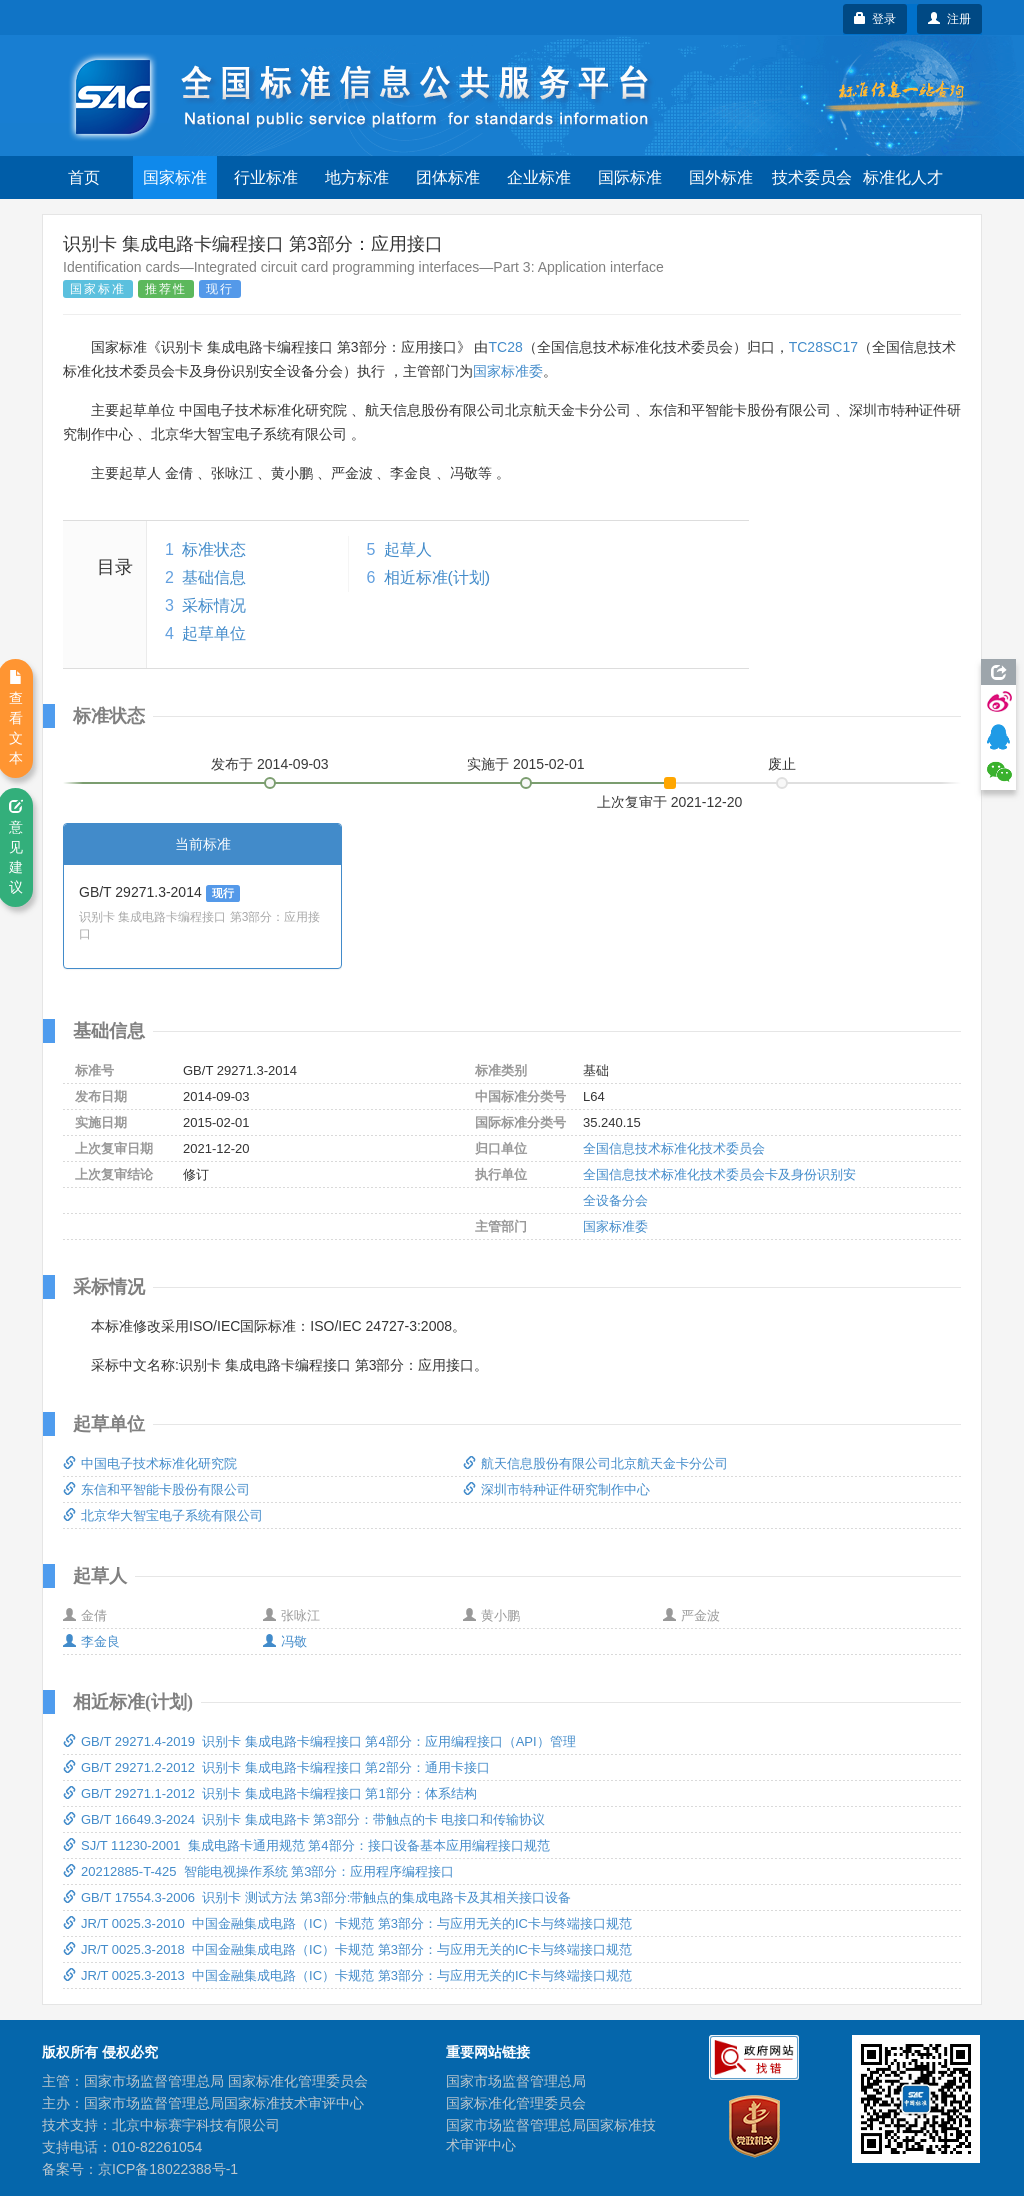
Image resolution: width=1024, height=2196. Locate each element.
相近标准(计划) (437, 577)
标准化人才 (903, 177)
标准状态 (214, 549)
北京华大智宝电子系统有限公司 (163, 1515)
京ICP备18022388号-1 (168, 2169)
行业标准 (266, 177)
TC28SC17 (823, 347)
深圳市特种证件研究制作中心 (556, 1489)
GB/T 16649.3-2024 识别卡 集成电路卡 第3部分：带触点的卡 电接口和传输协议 (304, 1819)
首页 (84, 177)
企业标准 (539, 177)
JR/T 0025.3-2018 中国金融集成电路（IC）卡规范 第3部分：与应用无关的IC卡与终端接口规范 (347, 1949)
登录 (875, 19)
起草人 (408, 549)
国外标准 (721, 177)
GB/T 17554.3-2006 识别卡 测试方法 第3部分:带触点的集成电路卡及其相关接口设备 (317, 1897)
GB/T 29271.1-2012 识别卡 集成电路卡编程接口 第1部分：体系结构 (270, 1793)
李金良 (91, 1641)
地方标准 (357, 177)
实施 (526, 764)
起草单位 (214, 633)
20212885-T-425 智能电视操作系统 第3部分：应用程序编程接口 (258, 1871)
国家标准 (175, 177)
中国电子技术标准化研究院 (150, 1463)
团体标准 (448, 177)
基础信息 (214, 577)
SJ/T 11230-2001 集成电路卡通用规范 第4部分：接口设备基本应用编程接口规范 (306, 1845)
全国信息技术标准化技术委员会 (674, 1148)
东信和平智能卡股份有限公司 (156, 1489)
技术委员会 (812, 177)
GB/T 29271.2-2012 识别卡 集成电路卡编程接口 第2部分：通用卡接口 (276, 1767)
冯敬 (285, 1641)
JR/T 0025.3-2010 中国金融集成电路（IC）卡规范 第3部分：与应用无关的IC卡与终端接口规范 (347, 1923)
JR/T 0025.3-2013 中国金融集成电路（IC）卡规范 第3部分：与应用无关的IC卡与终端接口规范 (347, 1975)
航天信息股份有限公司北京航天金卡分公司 (595, 1463)
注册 (949, 19)
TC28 (505, 347)
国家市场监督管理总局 (516, 2081)
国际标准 (630, 177)
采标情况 (214, 605)
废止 (782, 764)
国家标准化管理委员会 (516, 2103)
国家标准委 (508, 371)
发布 (270, 764)
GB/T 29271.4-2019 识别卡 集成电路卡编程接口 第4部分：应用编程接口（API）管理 (319, 1741)
